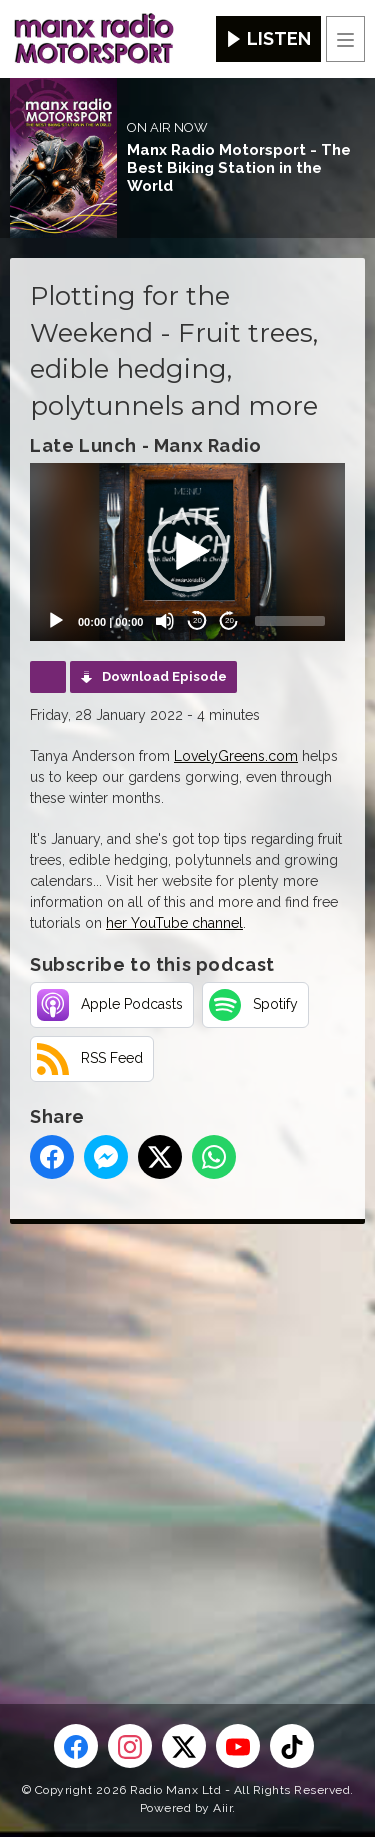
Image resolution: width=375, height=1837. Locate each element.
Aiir (222, 1808)
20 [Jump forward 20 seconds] (229, 620)
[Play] (56, 621)
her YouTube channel (174, 923)
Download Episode (164, 676)
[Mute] (165, 621)
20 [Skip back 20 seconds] (197, 620)
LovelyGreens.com (236, 756)
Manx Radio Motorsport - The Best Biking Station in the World (239, 168)
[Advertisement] (187, 1431)
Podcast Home (48, 677)
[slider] (290, 621)
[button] (188, 552)
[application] (187, 551)
